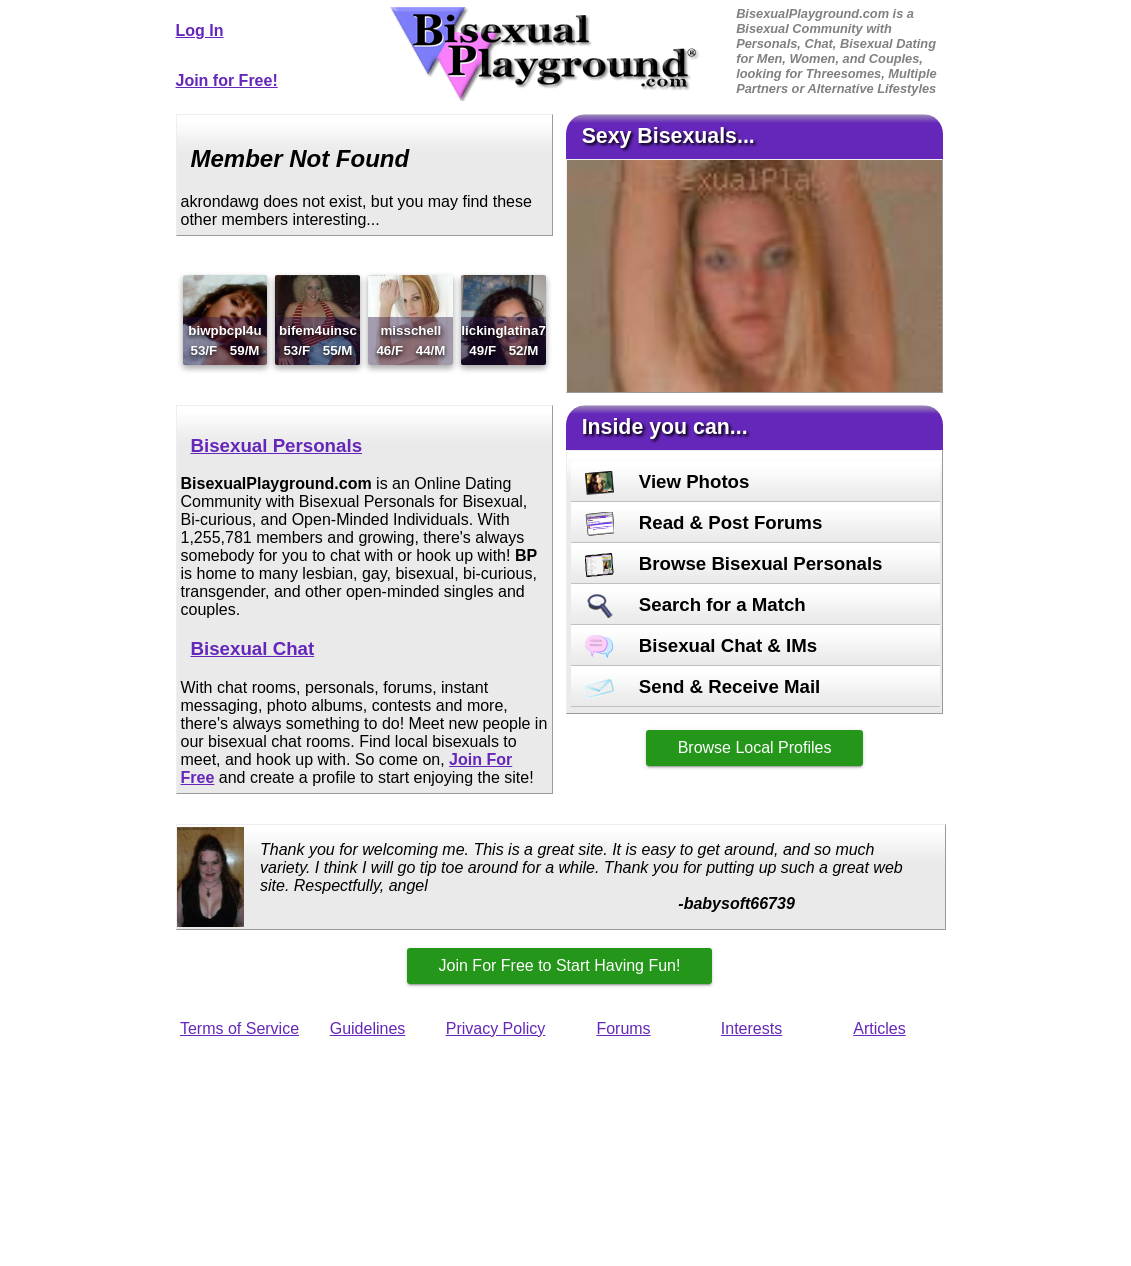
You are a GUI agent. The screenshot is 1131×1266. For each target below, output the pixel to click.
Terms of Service (239, 1028)
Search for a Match (695, 604)
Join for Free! (227, 80)
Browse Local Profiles (755, 747)
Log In (200, 30)
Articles (879, 1028)
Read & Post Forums (704, 522)
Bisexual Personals (277, 445)
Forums (623, 1028)
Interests (751, 1028)
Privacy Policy (496, 1028)
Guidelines (368, 1028)
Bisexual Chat (253, 648)
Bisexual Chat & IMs (701, 645)
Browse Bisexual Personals (734, 563)
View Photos (667, 481)
